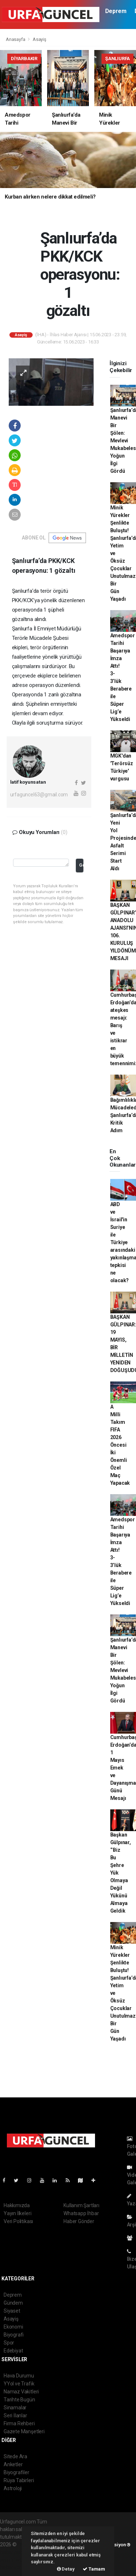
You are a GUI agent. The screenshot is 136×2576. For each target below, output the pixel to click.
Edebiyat (13, 2351)
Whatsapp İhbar (81, 2213)
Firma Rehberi (19, 2423)
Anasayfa (16, 39)
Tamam (94, 2569)
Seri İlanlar (15, 2415)
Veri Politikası (18, 2221)
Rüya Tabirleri (19, 2480)
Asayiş (39, 39)
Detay (66, 2569)
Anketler (13, 2464)
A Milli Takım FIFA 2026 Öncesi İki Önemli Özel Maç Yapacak (120, 1445)
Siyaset (12, 2311)
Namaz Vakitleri (21, 2391)
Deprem (116, 11)
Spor (9, 2343)
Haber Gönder (78, 2221)
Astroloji (13, 2488)
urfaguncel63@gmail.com (39, 794)
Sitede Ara (15, 2456)
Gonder (81, 865)
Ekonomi (13, 2327)
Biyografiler (16, 2472)
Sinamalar (15, 2407)
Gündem (13, 2303)
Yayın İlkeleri (17, 2213)
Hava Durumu (19, 2376)
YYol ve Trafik (19, 2384)
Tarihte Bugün (19, 2399)
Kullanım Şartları (81, 2205)
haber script (13, 2567)
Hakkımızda (17, 2205)
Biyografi (14, 2335)
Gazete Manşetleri (24, 2431)
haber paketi (14, 2552)
